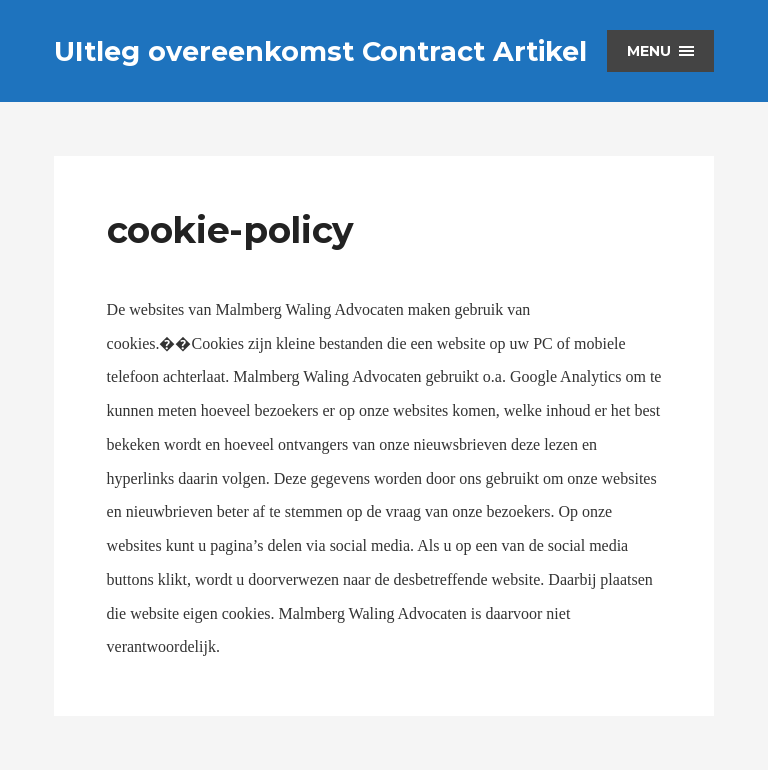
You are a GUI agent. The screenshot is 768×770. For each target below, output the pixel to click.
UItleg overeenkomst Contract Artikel (320, 51)
